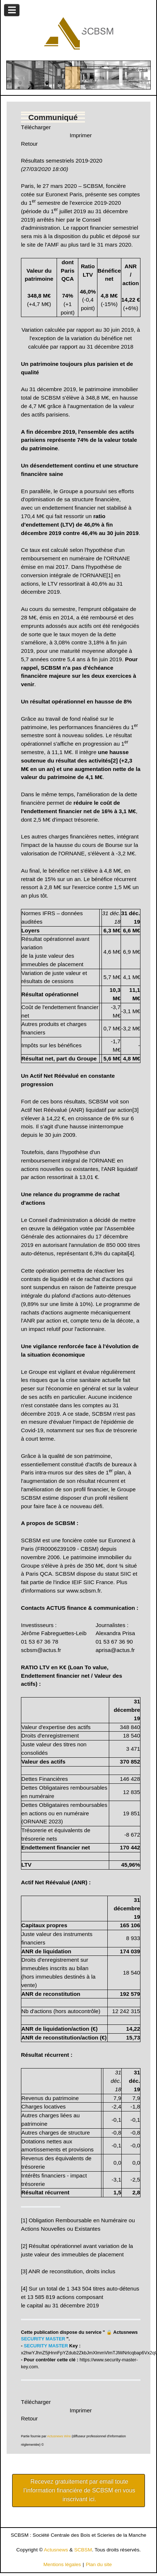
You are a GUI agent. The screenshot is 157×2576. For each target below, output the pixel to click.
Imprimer (81, 135)
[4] (131, 1253)
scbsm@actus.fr (41, 1650)
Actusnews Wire (59, 2436)
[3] (135, 1110)
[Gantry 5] (78, 33)
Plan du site (99, 2564)
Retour (29, 144)
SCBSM (83, 2550)
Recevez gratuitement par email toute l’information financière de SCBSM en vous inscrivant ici (79, 2490)
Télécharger (36, 127)
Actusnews (56, 2550)
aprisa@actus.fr (115, 1650)
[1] (110, 575)
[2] (24, 2246)
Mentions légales (62, 2564)
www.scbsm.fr (84, 1590)
